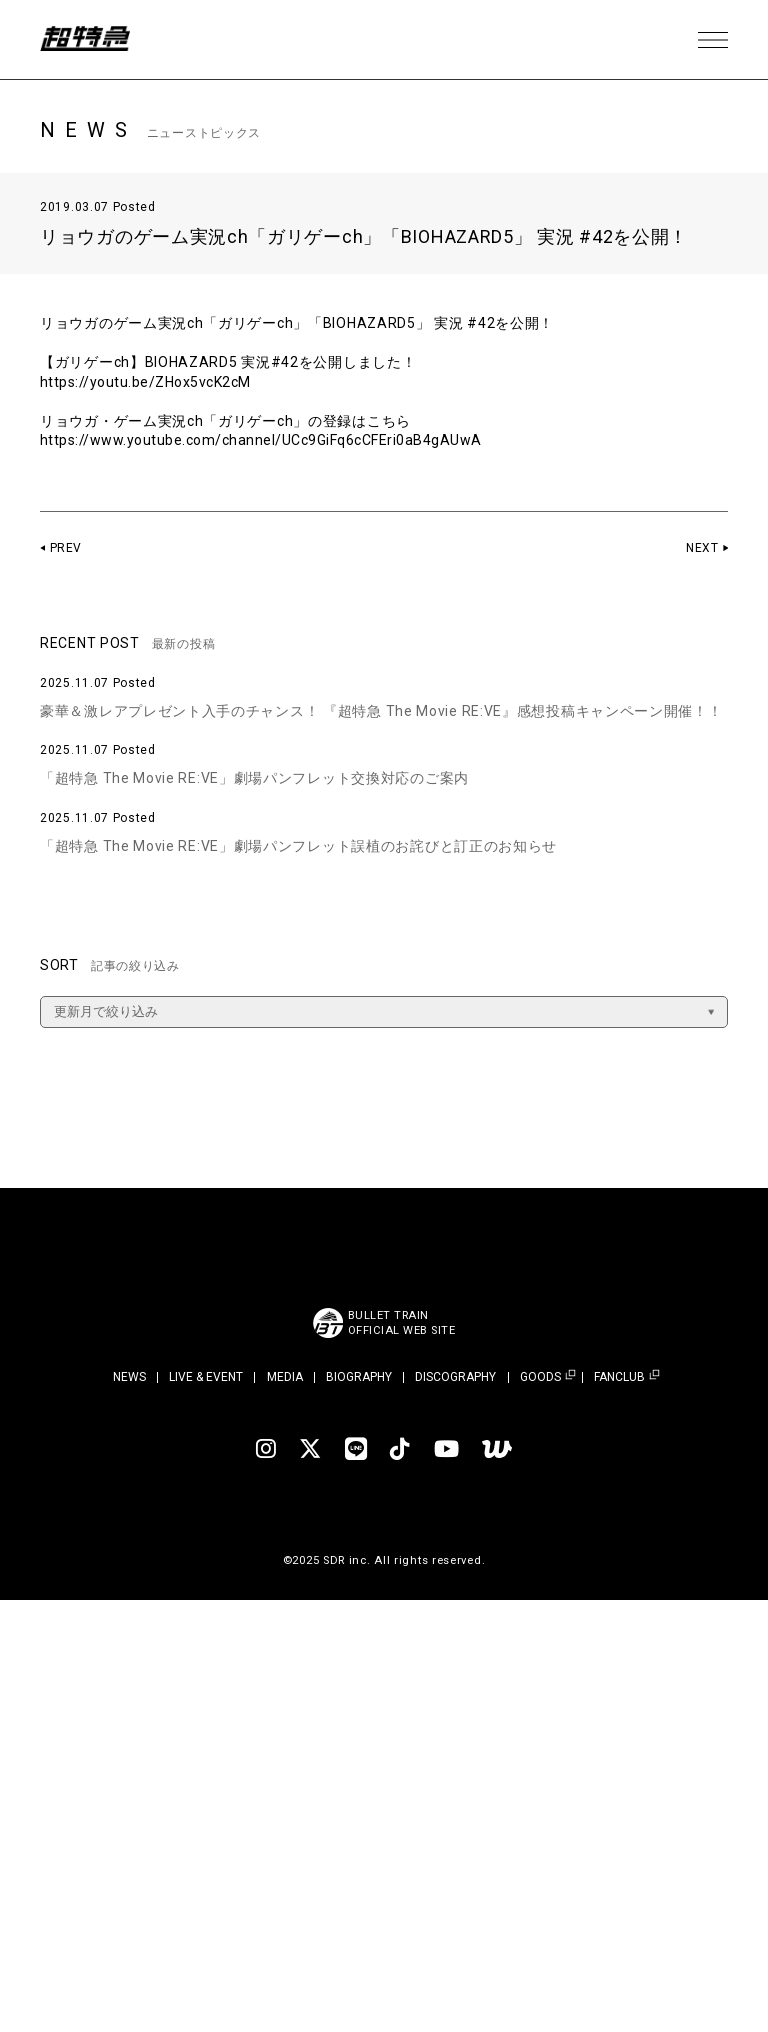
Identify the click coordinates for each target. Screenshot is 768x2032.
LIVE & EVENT (206, 1377)
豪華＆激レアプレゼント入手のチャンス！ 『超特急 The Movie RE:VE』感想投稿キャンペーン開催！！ (381, 711)
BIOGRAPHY (359, 1377)
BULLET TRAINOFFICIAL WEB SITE (401, 1323)
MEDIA (285, 1377)
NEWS (129, 1377)
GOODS (540, 1377)
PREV (66, 548)
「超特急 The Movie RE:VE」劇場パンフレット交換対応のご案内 (254, 778)
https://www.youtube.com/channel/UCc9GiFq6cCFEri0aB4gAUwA (266, 440)
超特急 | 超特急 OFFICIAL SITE (90, 40)
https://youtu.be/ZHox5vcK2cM (148, 382)
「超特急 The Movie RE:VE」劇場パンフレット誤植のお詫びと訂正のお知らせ (298, 846)
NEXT (701, 548)
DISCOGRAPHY (455, 1377)
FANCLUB (619, 1377)
